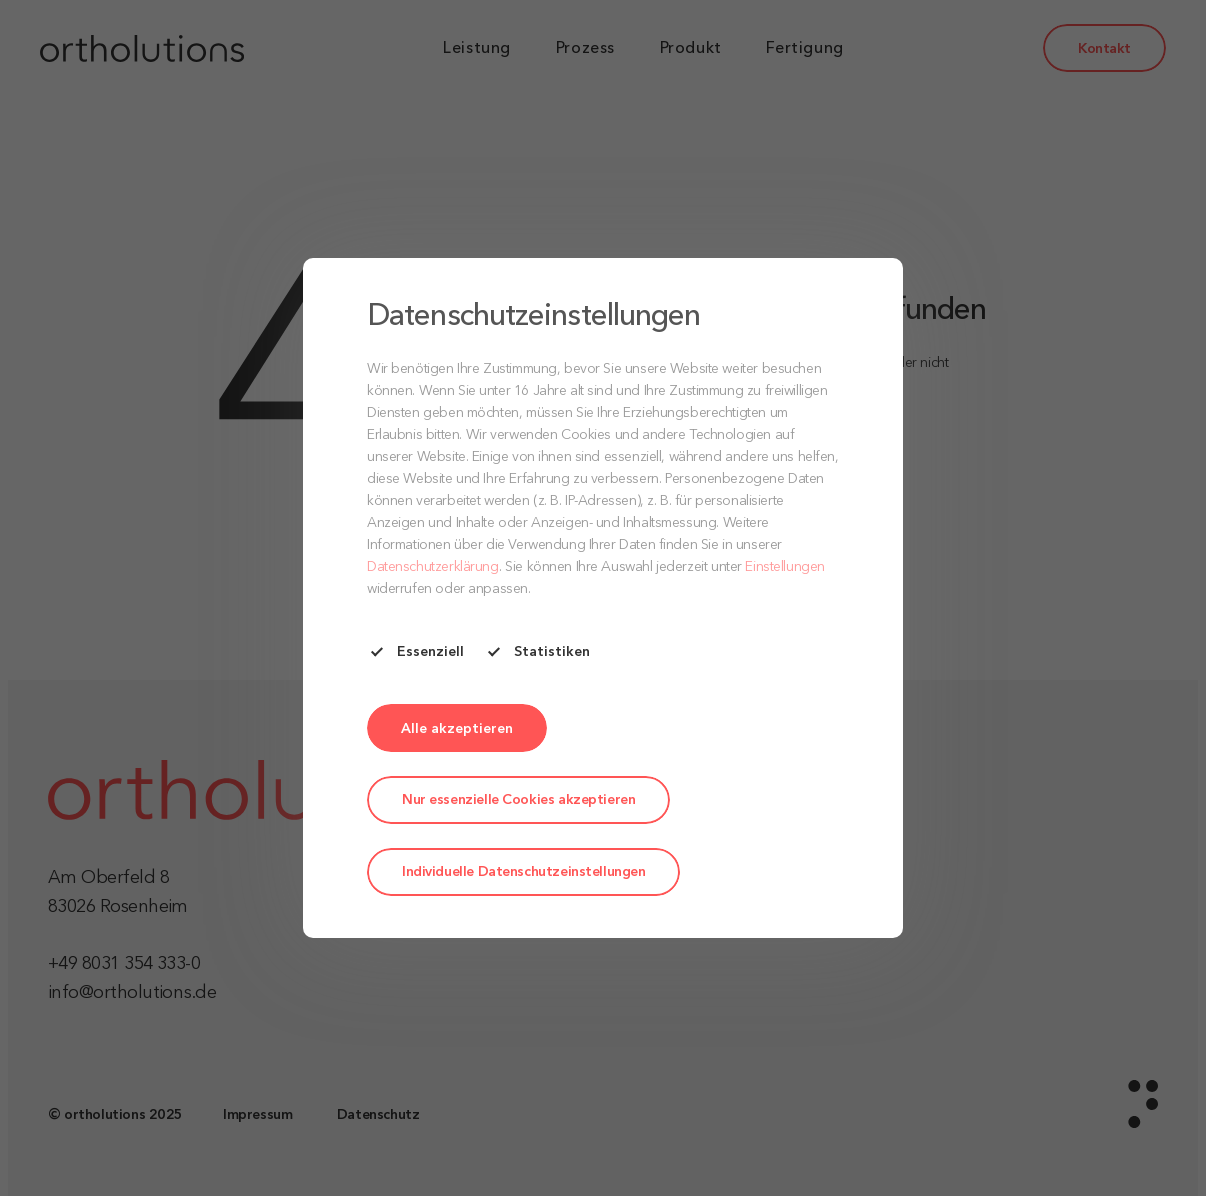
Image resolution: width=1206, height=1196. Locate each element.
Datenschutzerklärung (433, 567)
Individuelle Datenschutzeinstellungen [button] (523, 872)
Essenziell (415, 652)
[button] (457, 728)
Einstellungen (785, 567)
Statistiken (537, 652)
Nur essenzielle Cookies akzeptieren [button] (518, 800)
